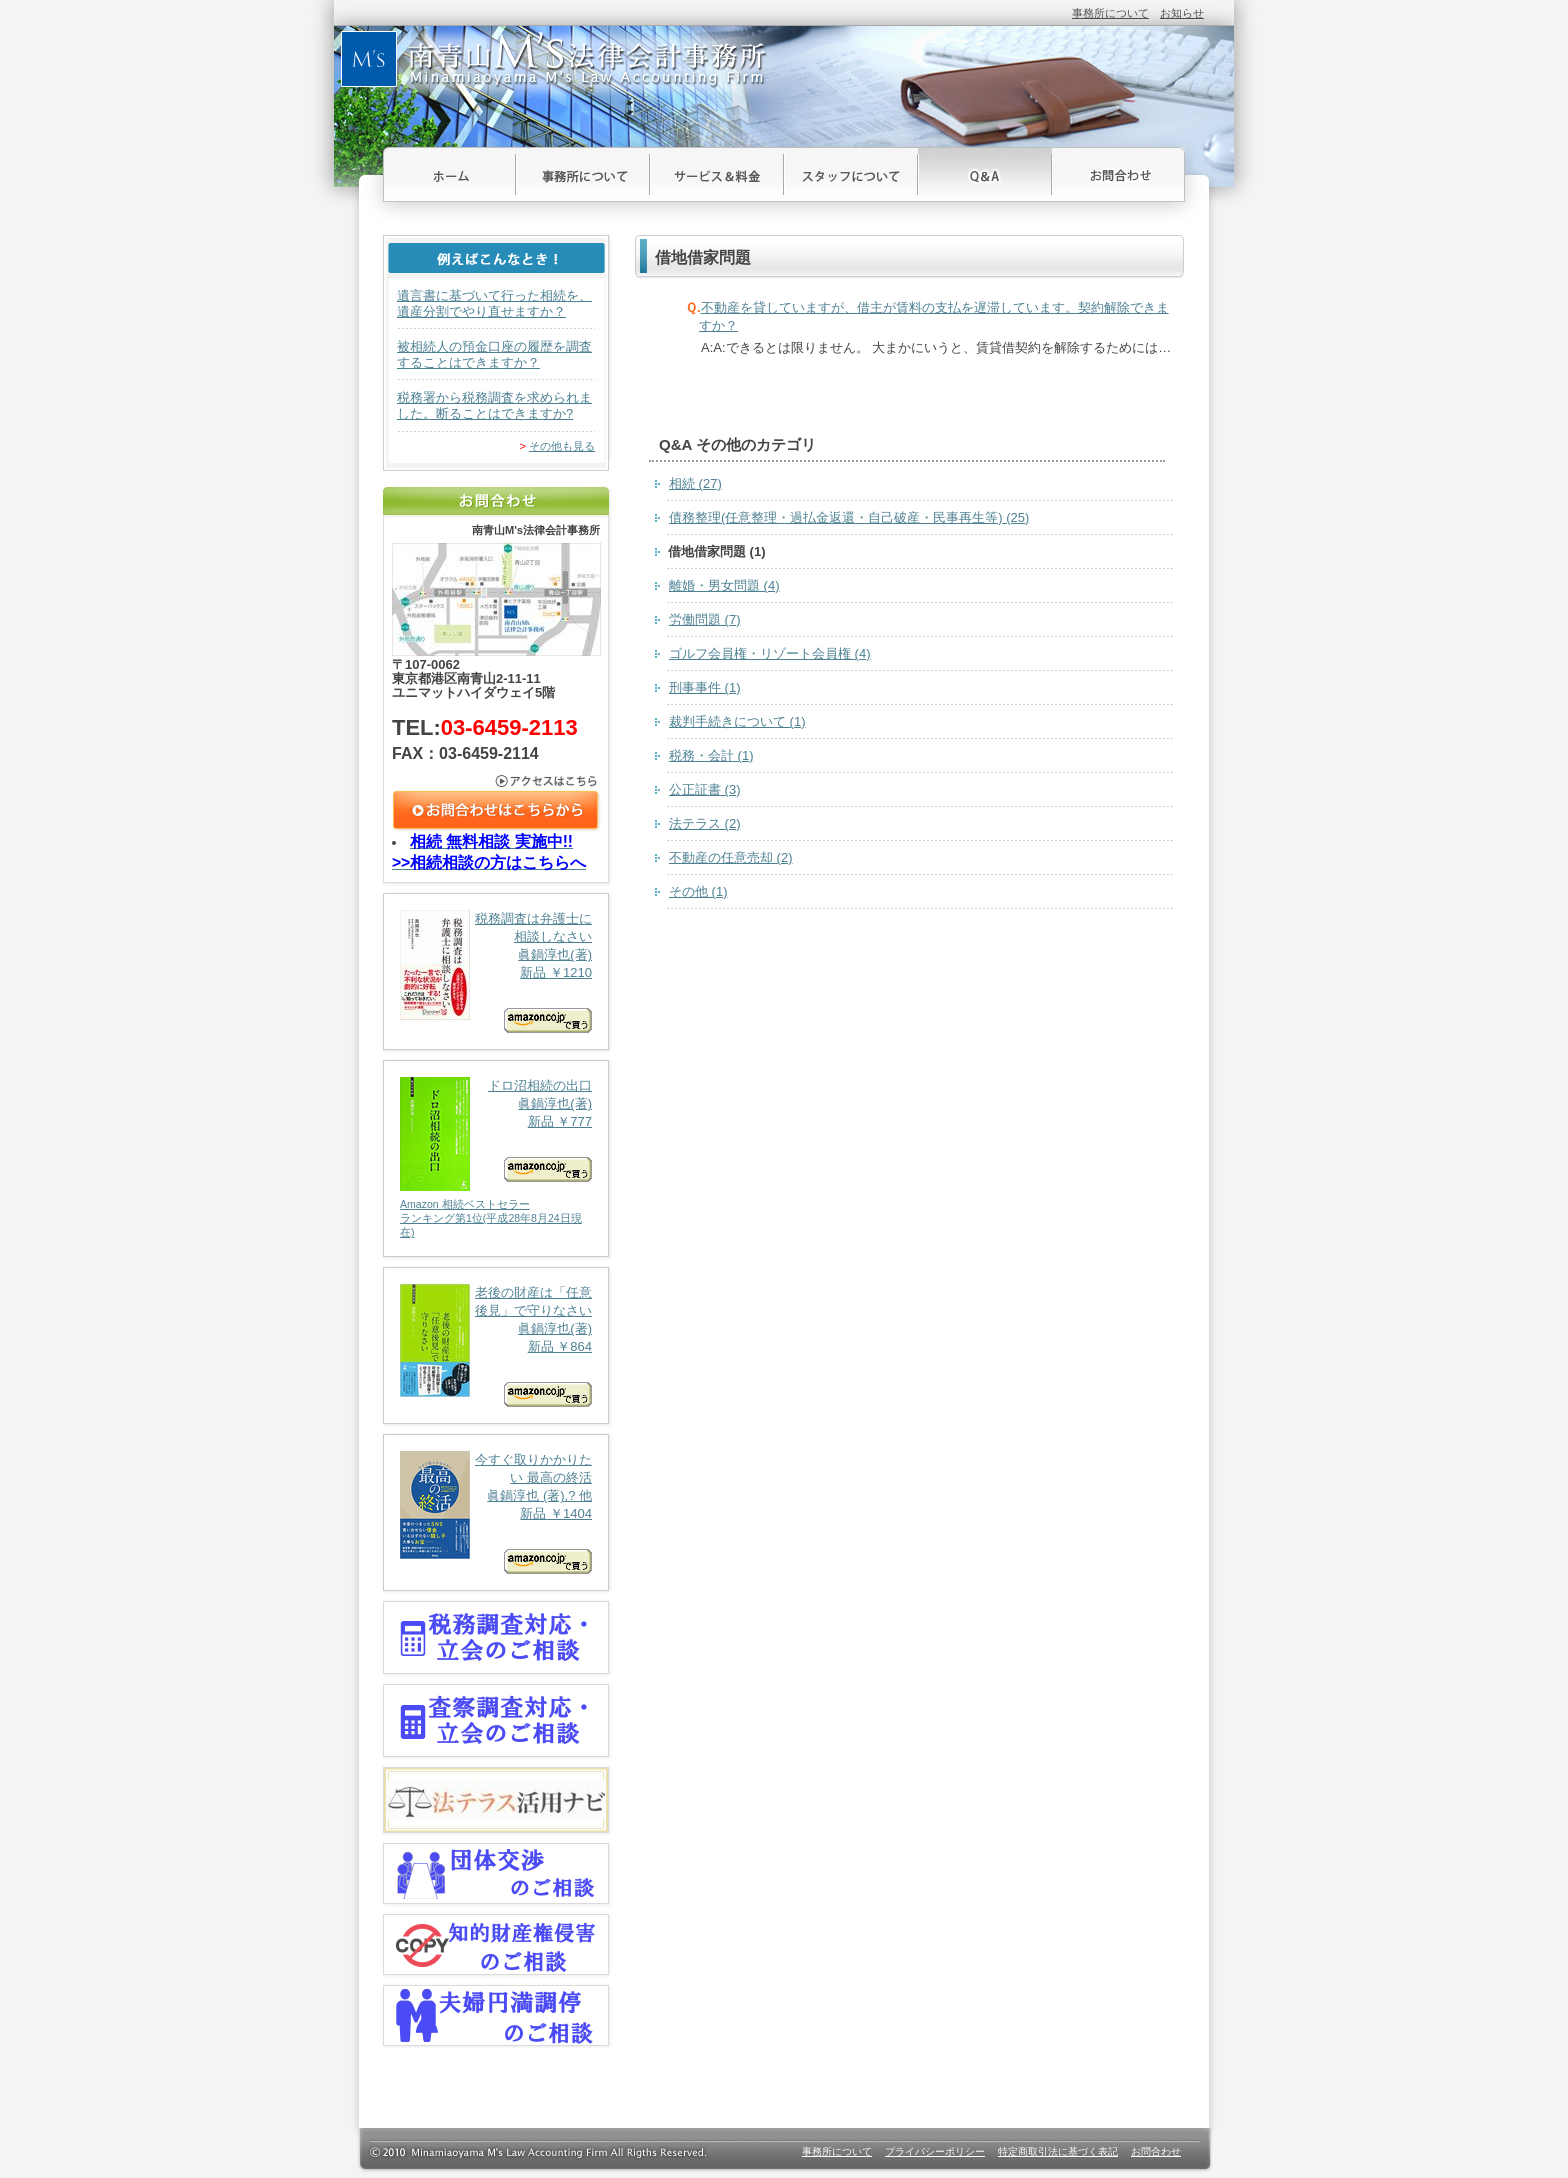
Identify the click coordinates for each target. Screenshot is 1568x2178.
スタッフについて (851, 174)
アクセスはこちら (496, 781)
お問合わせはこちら (496, 811)
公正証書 (705, 789)
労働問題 (705, 619)
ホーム (449, 174)
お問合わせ (1118, 174)
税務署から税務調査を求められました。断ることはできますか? (494, 405)
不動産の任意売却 (731, 857)
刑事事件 (705, 687)
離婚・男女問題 (724, 585)
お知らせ (1182, 13)
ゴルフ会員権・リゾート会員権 (770, 653)
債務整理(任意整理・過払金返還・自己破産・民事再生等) (849, 517)
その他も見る (562, 446)
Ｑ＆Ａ (985, 174)
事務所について (1110, 13)
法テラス (705, 823)
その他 (698, 891)
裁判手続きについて (737, 721)
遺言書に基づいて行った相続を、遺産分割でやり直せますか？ (494, 303)
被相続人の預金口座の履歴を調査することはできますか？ (494, 354)
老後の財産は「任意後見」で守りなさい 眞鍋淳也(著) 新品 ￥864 (496, 1345)
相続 (695, 483)
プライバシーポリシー (935, 2151)
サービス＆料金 (717, 174)
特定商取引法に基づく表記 (1058, 2151)
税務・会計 (711, 755)
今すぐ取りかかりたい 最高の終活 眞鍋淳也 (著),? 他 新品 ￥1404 (496, 1512)
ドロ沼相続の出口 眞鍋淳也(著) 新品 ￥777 (496, 1158)
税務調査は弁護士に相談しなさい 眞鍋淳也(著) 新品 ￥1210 (496, 971)
